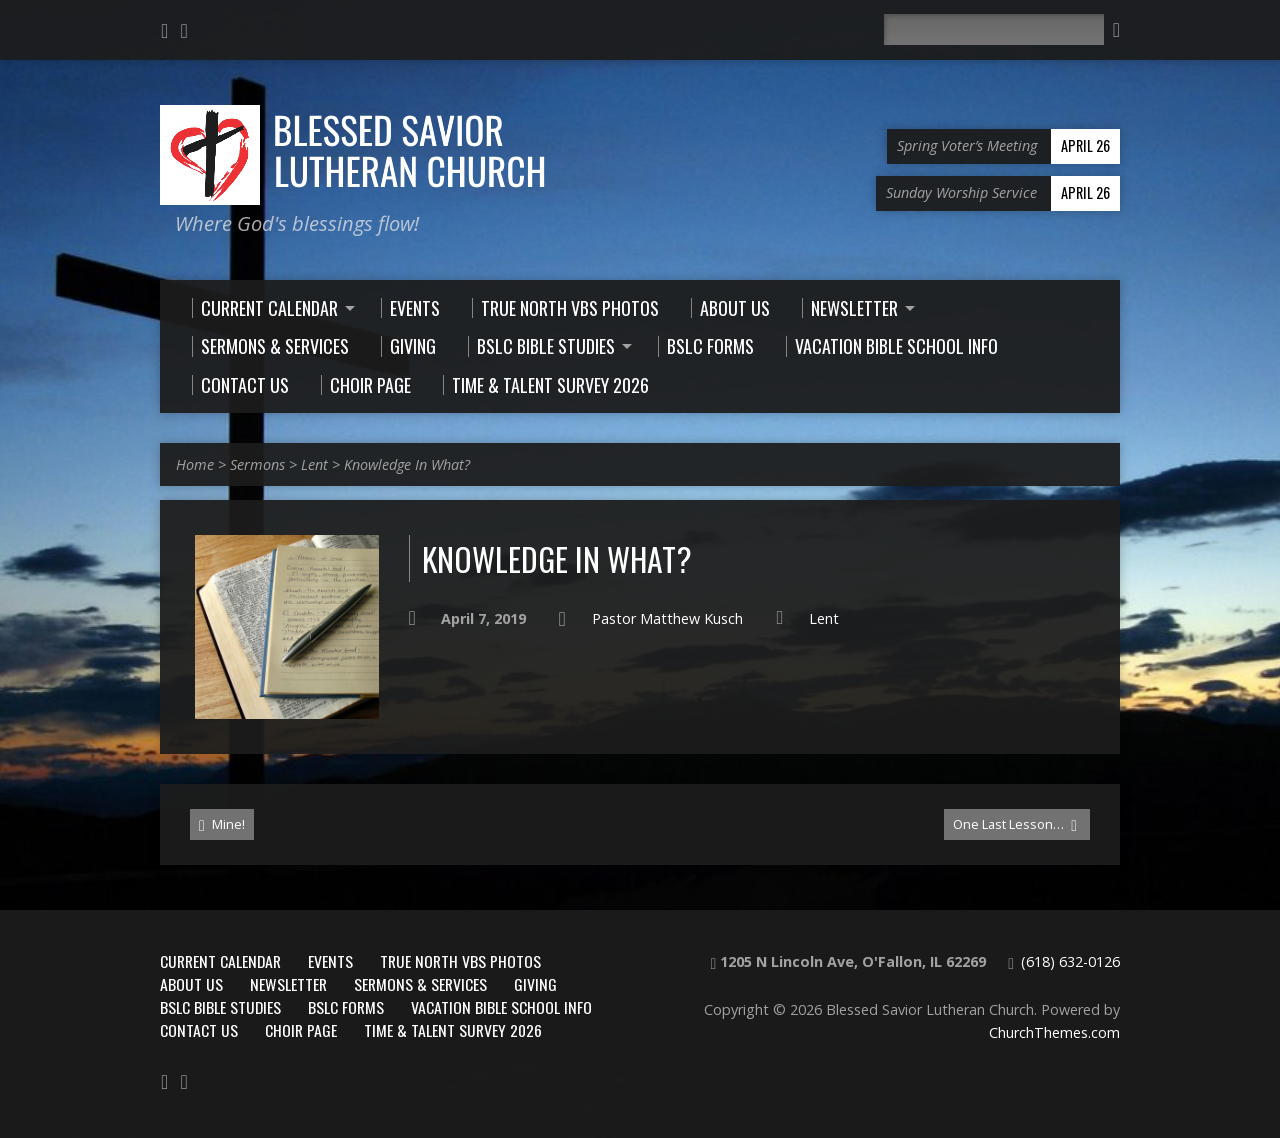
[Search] (994, 29)
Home (195, 464)
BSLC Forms (346, 1007)
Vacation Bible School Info (501, 1007)
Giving (535, 984)
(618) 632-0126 (1070, 961)
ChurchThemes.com (1054, 1032)
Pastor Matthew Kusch (667, 618)
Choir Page (301, 1030)
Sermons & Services (420, 984)
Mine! (222, 824)
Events (330, 961)
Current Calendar (220, 961)
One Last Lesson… (1015, 824)
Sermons (257, 464)
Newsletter (288, 984)
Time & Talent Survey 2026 (453, 1030)
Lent (314, 464)
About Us (191, 984)
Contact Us (199, 1030)
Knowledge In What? (407, 464)
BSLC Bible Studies (220, 1007)
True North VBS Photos (460, 961)
